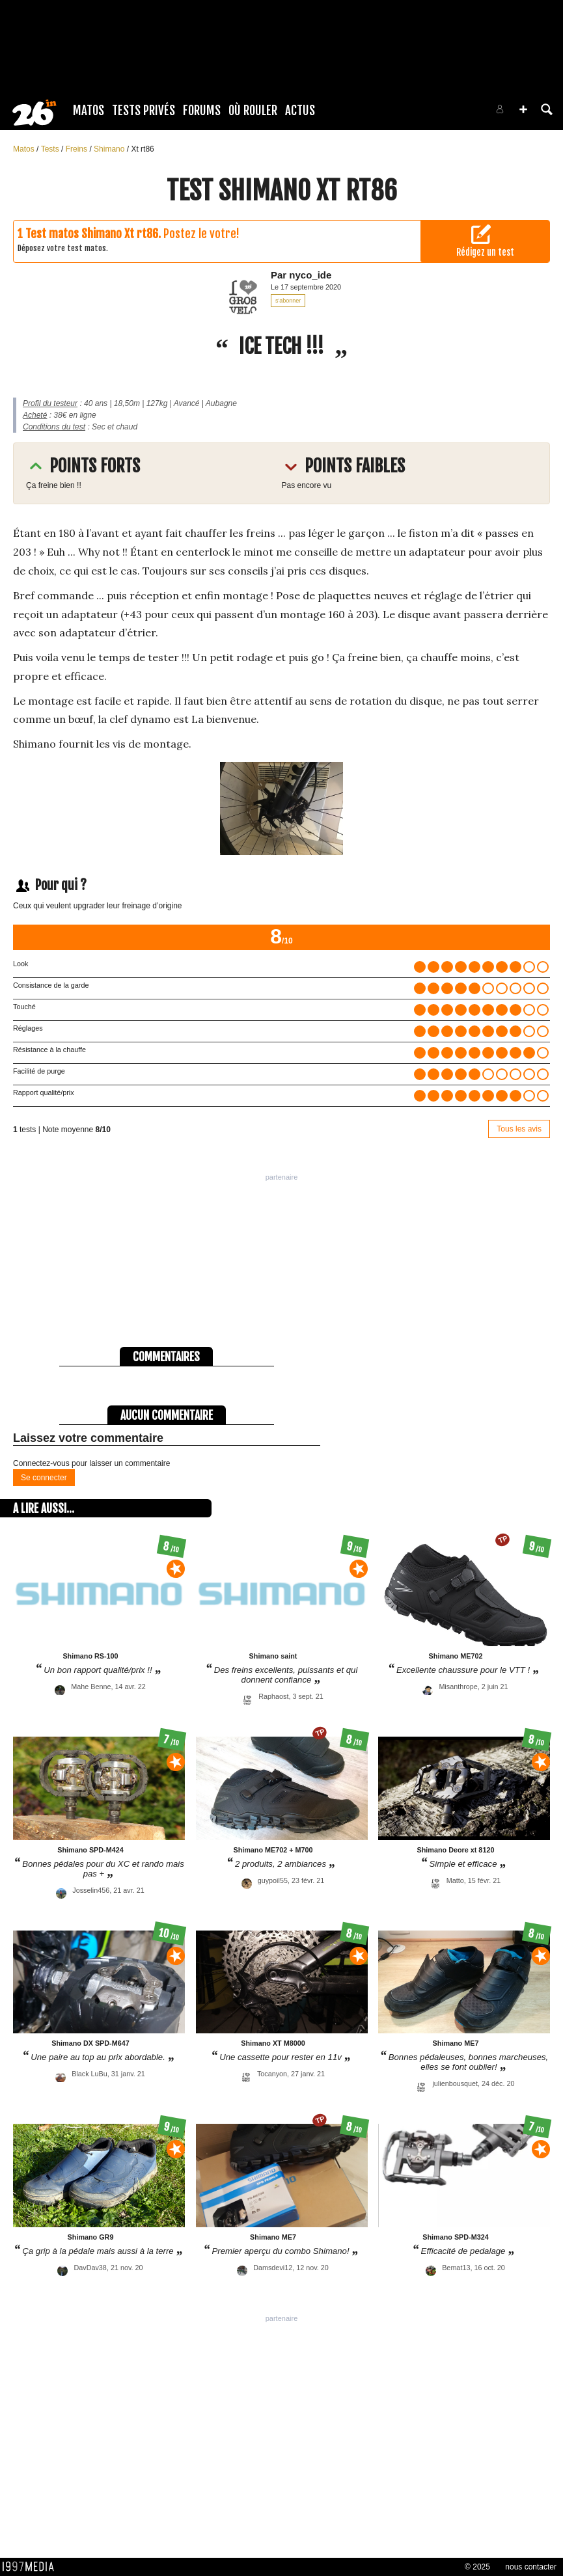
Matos (88, 110)
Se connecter (44, 1477)
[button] (523, 109)
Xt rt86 (142, 149)
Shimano (110, 149)
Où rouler (252, 110)
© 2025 (477, 2566)
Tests (51, 149)
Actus (300, 110)
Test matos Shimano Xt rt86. (93, 233)
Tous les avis (519, 1128)
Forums (202, 110)
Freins (78, 149)
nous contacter (530, 2566)
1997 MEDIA (32, 2567)
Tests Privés (143, 110)
